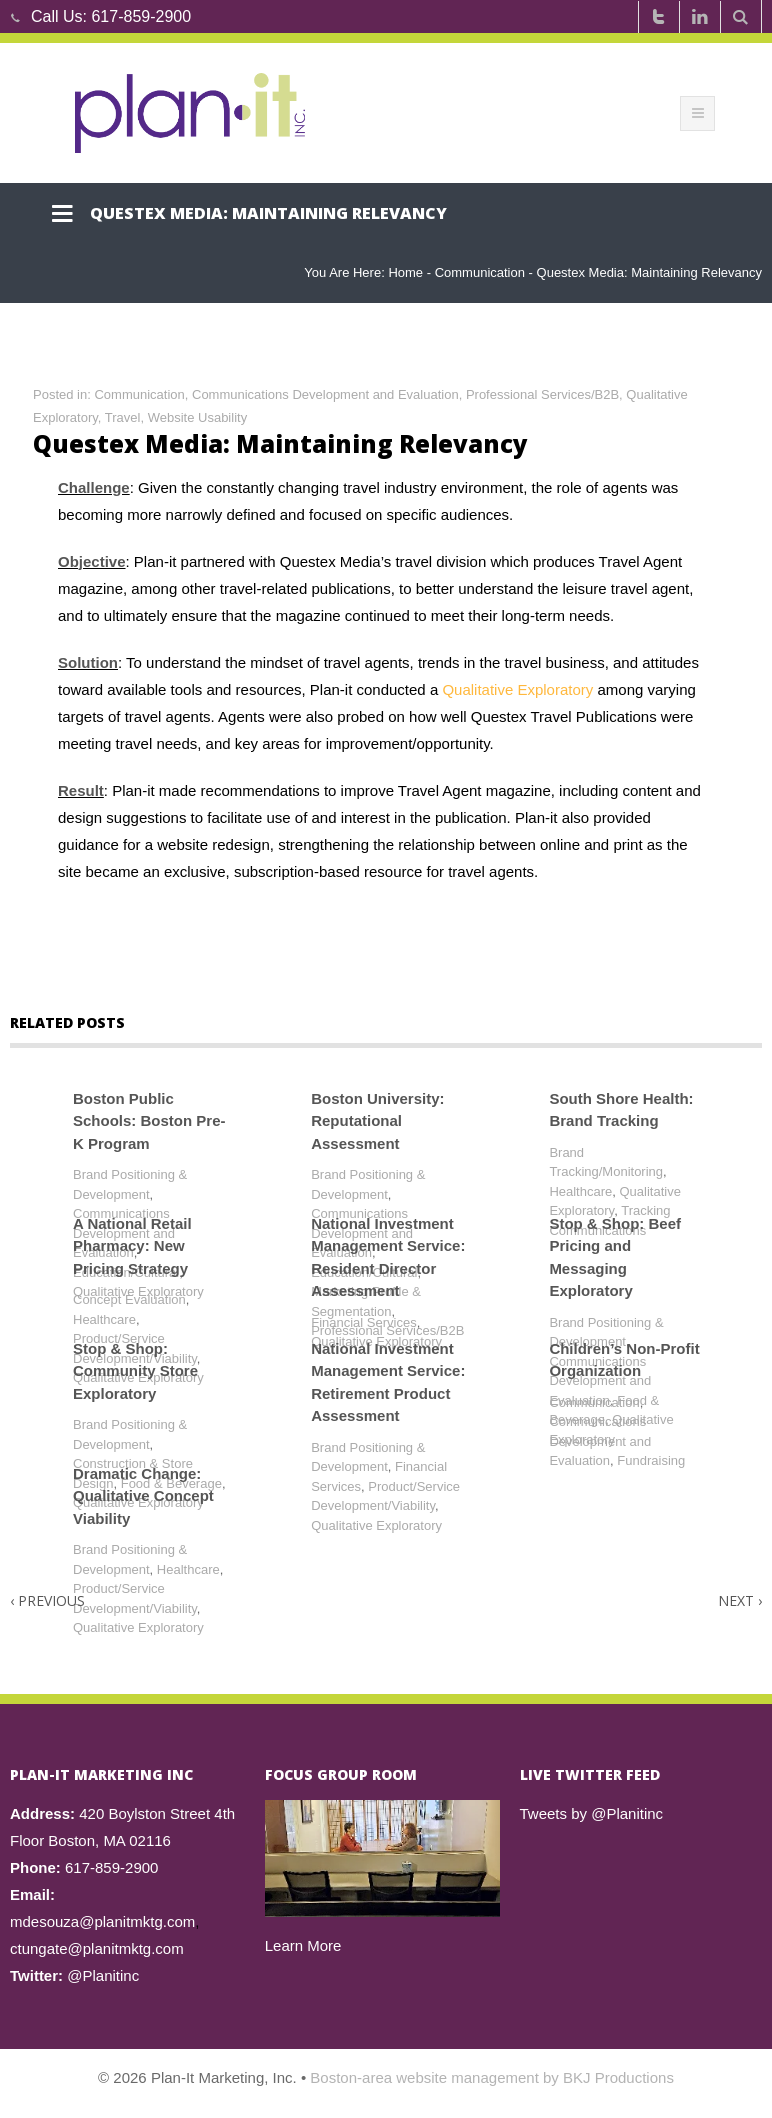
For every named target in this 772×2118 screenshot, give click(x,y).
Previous (47, 1600)
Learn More (303, 1945)
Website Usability (197, 417)
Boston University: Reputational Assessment (377, 1121)
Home (405, 272)
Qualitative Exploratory (519, 689)
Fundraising (651, 1460)
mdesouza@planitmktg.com (102, 1921)
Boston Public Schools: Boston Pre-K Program (149, 1121)
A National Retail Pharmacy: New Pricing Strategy (132, 1246)
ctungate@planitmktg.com (97, 1948)
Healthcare (580, 1191)
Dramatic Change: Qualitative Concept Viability (143, 1496)
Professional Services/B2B (542, 394)
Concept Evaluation (129, 1299)
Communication (480, 272)
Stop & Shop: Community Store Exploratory (135, 1371)
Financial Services (364, 1322)
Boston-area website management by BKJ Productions (492, 2077)
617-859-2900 (141, 16)
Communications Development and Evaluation (325, 394)
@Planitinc (103, 1975)
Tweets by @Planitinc (592, 1813)
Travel (123, 417)
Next (740, 1600)
